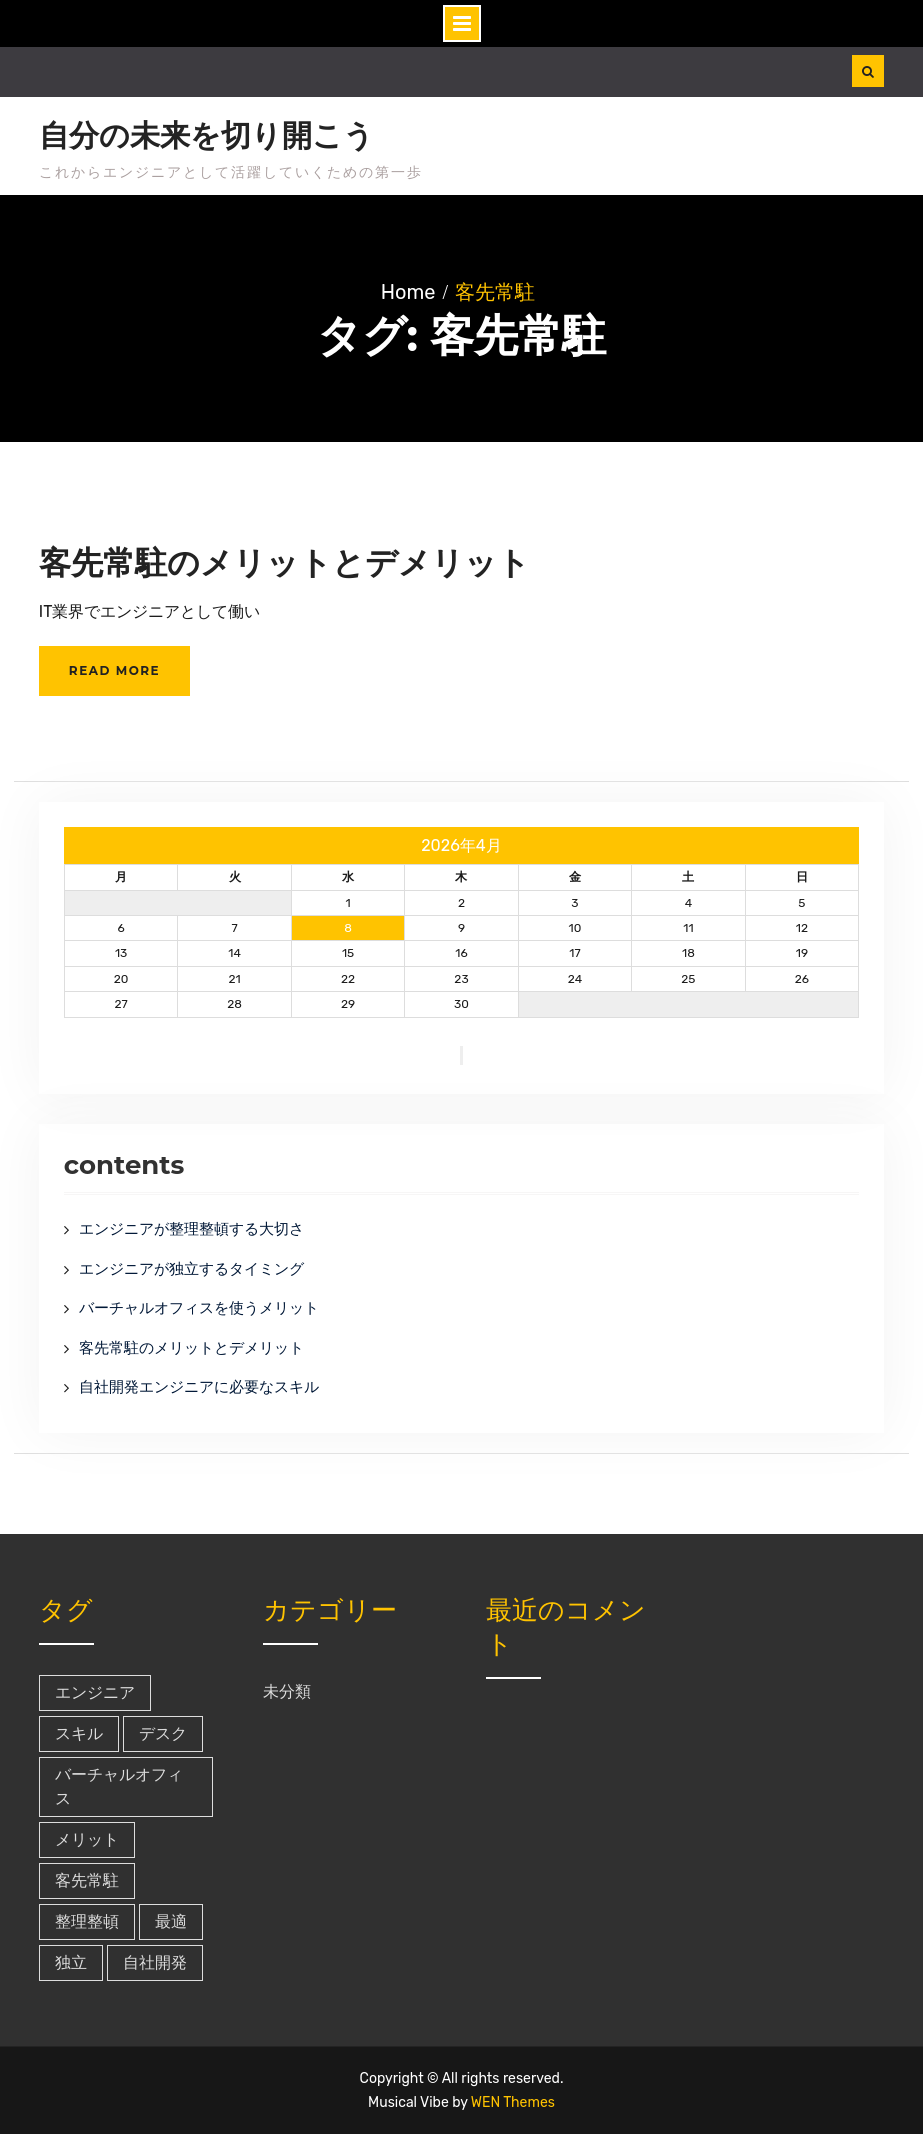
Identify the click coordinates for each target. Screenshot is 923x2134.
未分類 (287, 1691)
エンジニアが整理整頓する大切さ (191, 1229)
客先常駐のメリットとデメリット (284, 562)
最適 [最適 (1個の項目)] (171, 1921)
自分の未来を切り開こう (206, 136)
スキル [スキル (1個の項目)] (79, 1733)
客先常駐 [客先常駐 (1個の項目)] (87, 1880)
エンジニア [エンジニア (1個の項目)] (95, 1692)
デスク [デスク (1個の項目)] (163, 1733)
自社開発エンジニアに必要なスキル (199, 1387)
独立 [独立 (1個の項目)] (71, 1962)
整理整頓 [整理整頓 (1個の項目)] (87, 1921)
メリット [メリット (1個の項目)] (87, 1839)
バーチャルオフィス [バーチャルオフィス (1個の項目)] (119, 1786)
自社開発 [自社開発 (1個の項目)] (155, 1962)
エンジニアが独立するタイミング (191, 1269)
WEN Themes (513, 2102)
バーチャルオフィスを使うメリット (199, 1308)
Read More (114, 670)
